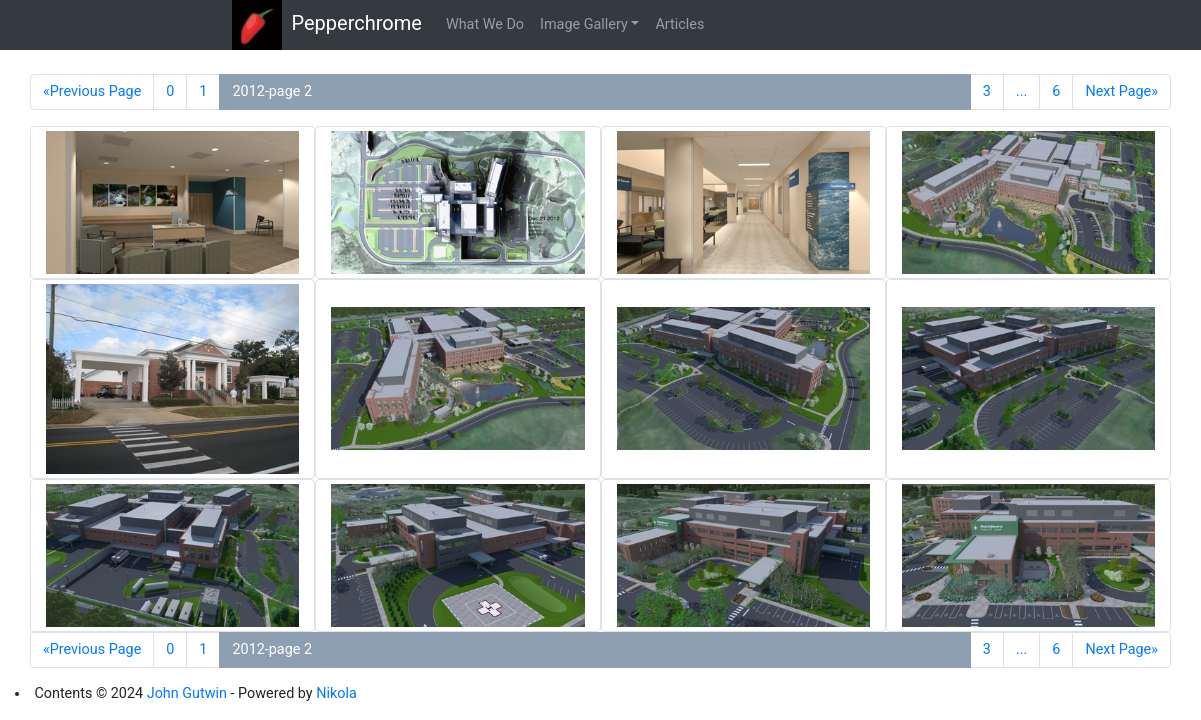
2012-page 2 (272, 91)
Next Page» (1121, 91)
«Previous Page (92, 91)
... (1021, 91)
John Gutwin (187, 693)
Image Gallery (584, 24)
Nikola (336, 693)
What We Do (485, 24)
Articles (679, 24)
